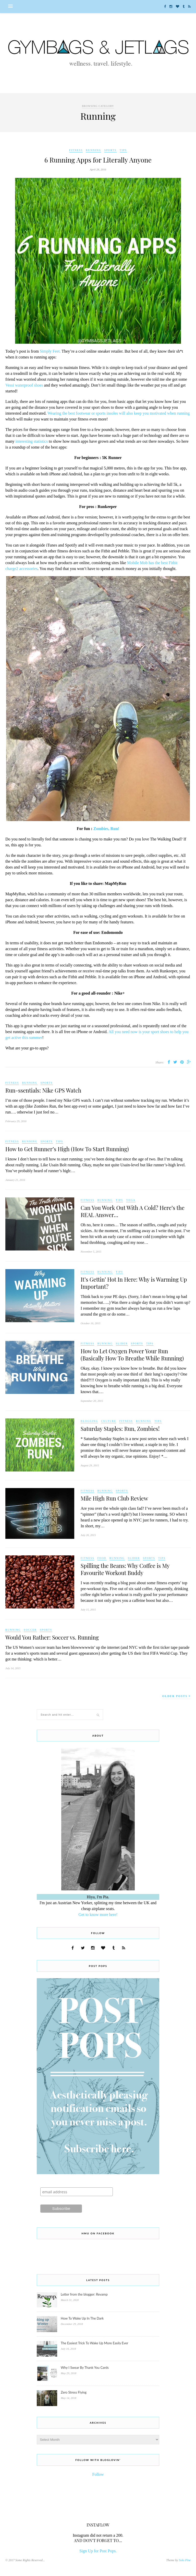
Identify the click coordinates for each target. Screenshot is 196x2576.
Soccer (30, 1634)
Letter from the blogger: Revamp (84, 2300)
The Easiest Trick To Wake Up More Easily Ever (94, 2349)
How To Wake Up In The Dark (82, 2324)
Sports (110, 150)
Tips (123, 150)
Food (101, 1562)
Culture (108, 1425)
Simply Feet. (50, 351)
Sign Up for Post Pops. (98, 2556)
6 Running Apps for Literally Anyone (98, 159)
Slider (122, 1346)
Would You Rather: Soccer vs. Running (53, 1642)
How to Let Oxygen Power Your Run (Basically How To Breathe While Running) (133, 1358)
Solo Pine (185, 2566)
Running (93, 150)
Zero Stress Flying (74, 2398)
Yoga (131, 1201)
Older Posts (176, 1701)
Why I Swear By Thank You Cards (85, 2373)
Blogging (89, 1425)
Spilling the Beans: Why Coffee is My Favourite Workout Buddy (126, 1573)
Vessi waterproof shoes (24, 385)
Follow (98, 2480)
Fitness (76, 150)
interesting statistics (32, 441)
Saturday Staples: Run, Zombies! (121, 1433)
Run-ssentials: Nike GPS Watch (44, 1090)
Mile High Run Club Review (115, 1502)
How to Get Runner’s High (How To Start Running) (68, 1150)
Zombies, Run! (106, 828)
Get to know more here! (98, 1920)
